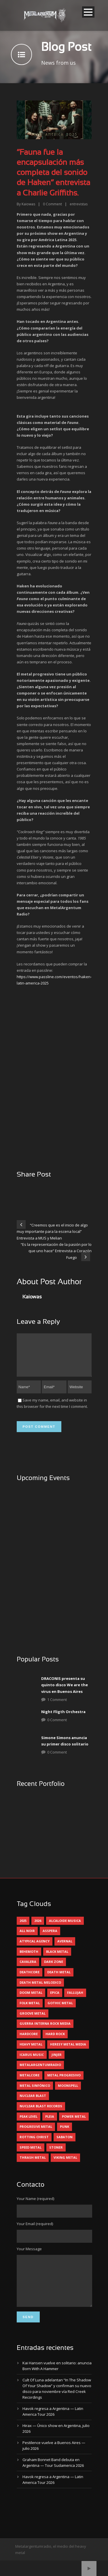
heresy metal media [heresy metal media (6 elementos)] (68, 2051)
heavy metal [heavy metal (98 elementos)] (31, 2051)
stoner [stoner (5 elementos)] (56, 2154)
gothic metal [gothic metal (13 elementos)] (60, 2010)
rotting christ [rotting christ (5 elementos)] (34, 2144)
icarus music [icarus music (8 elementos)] (32, 2061)
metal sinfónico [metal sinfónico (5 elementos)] (35, 2092)
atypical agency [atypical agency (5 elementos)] (35, 1948)
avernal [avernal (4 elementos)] (64, 1948)
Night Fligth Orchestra (63, 1718)
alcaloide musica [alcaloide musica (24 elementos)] (65, 1927)
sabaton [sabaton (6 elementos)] (64, 2144)
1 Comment (57, 1706)
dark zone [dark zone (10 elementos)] (53, 1968)
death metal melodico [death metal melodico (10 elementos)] (40, 1989)
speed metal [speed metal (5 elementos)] (30, 2154)
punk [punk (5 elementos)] (64, 2133)
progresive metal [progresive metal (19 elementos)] (36, 2133)
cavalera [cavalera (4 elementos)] (28, 1968)
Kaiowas (28, 204)
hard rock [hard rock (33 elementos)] (55, 2041)
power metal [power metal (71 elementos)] (74, 2123)
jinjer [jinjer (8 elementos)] (57, 2061)
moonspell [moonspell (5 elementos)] (68, 2092)
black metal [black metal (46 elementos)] (57, 1958)
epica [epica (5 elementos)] (54, 1999)
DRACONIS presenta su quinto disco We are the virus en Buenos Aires (64, 1692)
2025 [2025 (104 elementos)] (23, 1927)
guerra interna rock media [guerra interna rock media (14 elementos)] (45, 2030)
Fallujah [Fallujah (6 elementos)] (75, 1999)
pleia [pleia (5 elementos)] (49, 2123)
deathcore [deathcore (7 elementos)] (29, 1979)
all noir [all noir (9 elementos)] (27, 1937)
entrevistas (79, 204)
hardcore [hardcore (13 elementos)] (29, 2041)
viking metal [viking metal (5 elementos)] (65, 2164)
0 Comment (57, 1726)
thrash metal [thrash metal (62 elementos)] (33, 2164)
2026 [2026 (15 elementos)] (37, 1927)
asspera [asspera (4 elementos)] (50, 1937)
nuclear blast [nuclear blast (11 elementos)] (33, 2102)
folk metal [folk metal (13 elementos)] (30, 2010)
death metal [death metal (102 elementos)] (59, 1979)
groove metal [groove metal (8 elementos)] (33, 2020)
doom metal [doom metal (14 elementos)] (31, 1999)
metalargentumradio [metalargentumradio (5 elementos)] (40, 2071)
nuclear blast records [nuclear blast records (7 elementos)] (41, 2113)
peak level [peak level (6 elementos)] (28, 2123)
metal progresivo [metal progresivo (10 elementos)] (64, 2082)
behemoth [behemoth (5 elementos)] (29, 1958)
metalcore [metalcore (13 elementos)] (29, 2082)
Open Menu (88, 12)
